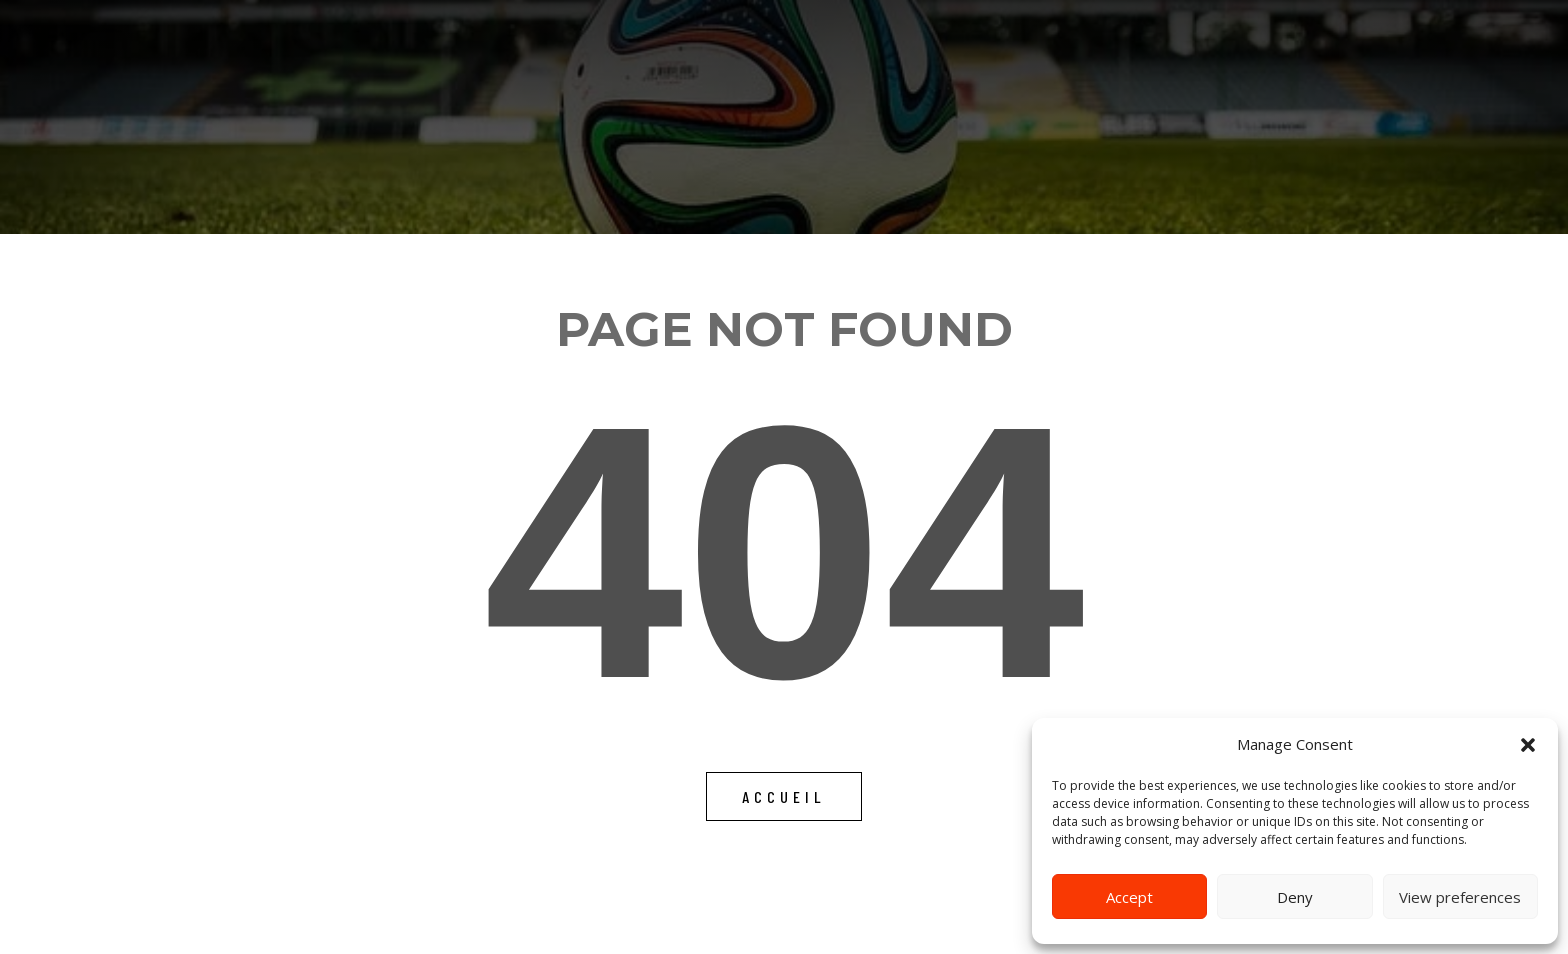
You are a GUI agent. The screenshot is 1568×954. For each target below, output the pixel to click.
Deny (1295, 897)
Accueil (784, 796)
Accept (1129, 897)
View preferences (1460, 897)
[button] (1528, 745)
